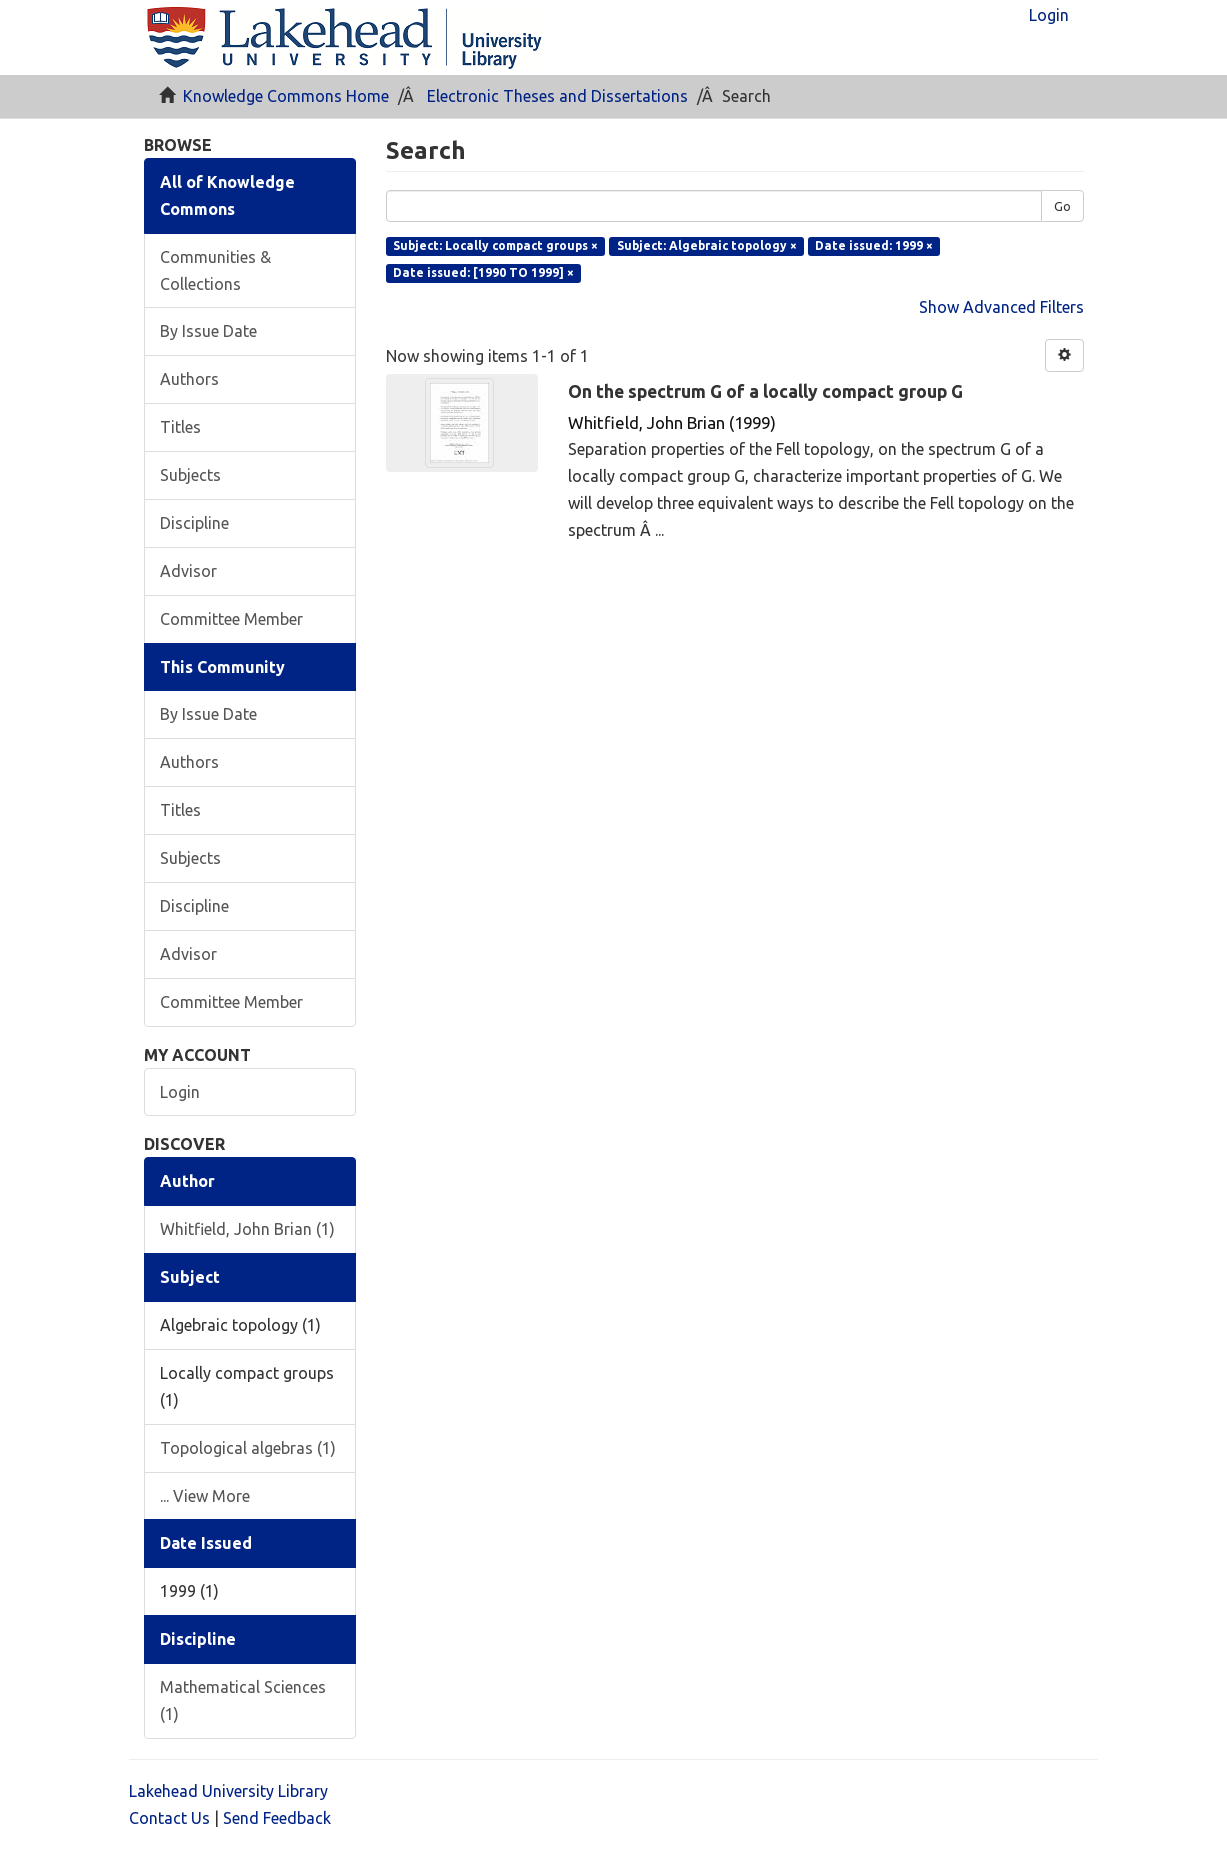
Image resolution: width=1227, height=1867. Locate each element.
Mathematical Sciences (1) (243, 1700)
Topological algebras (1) (248, 1448)
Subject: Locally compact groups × (495, 245)
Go (1062, 206)
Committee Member (231, 619)
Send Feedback (277, 1818)
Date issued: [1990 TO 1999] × (483, 272)
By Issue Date (208, 331)
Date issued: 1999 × (874, 245)
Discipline (194, 523)
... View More (205, 1496)
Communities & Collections (215, 270)
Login (180, 1092)
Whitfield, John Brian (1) (247, 1229)
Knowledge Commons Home (286, 96)
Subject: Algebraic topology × (707, 245)
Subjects (190, 475)
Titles (180, 427)
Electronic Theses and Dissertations (557, 96)
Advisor (188, 571)
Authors (189, 379)
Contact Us (169, 1818)
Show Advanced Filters (1001, 307)
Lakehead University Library (228, 1791)
